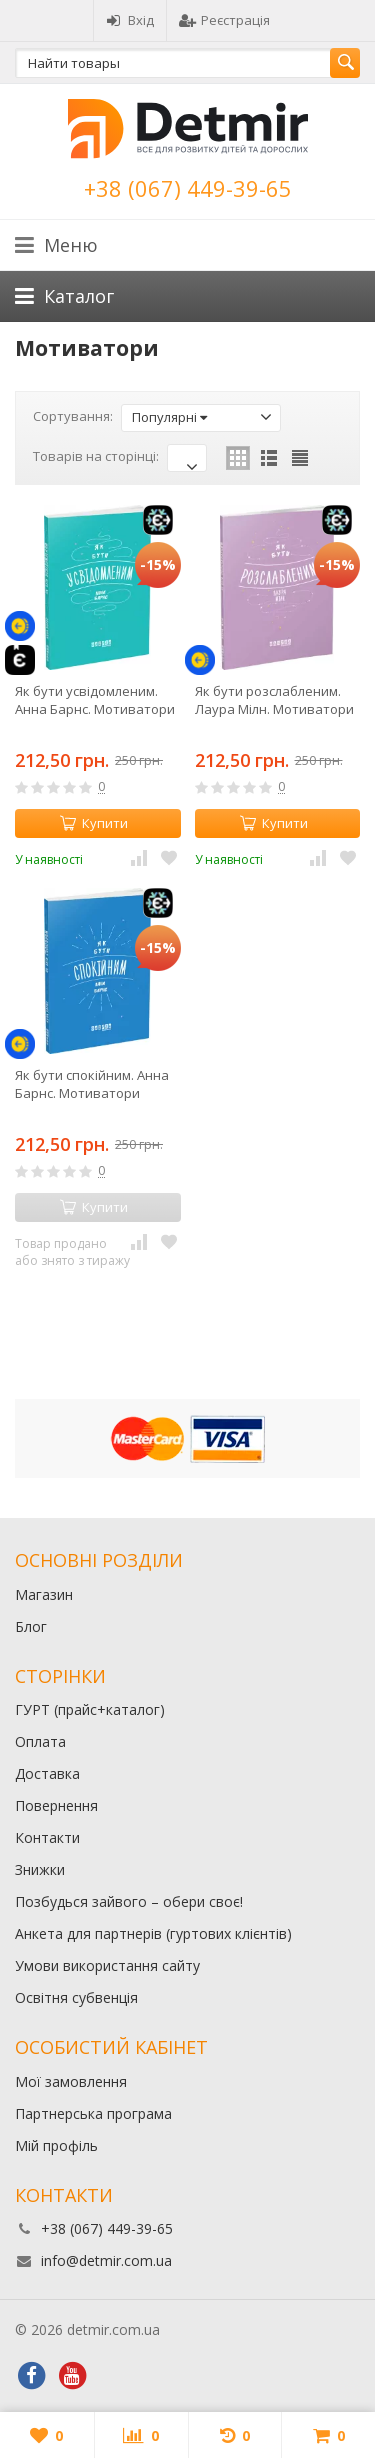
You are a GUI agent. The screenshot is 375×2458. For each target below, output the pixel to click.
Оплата (40, 1741)
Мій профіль (56, 2145)
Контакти (47, 1837)
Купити (94, 823)
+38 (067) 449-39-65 (188, 188)
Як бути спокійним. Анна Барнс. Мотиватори (92, 1084)
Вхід (130, 20)
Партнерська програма (93, 2113)
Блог (31, 1626)
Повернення (56, 1805)
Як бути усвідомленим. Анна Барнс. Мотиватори (95, 700)
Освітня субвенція (76, 1997)
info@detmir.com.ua (106, 2260)
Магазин (44, 1594)
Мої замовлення (71, 2081)
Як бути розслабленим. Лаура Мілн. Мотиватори (274, 700)
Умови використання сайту (107, 1965)
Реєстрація (224, 20)
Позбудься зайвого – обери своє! (129, 1901)
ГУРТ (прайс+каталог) (90, 1709)
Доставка (47, 1773)
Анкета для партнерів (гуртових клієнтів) (153, 1933)
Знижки (40, 1869)
